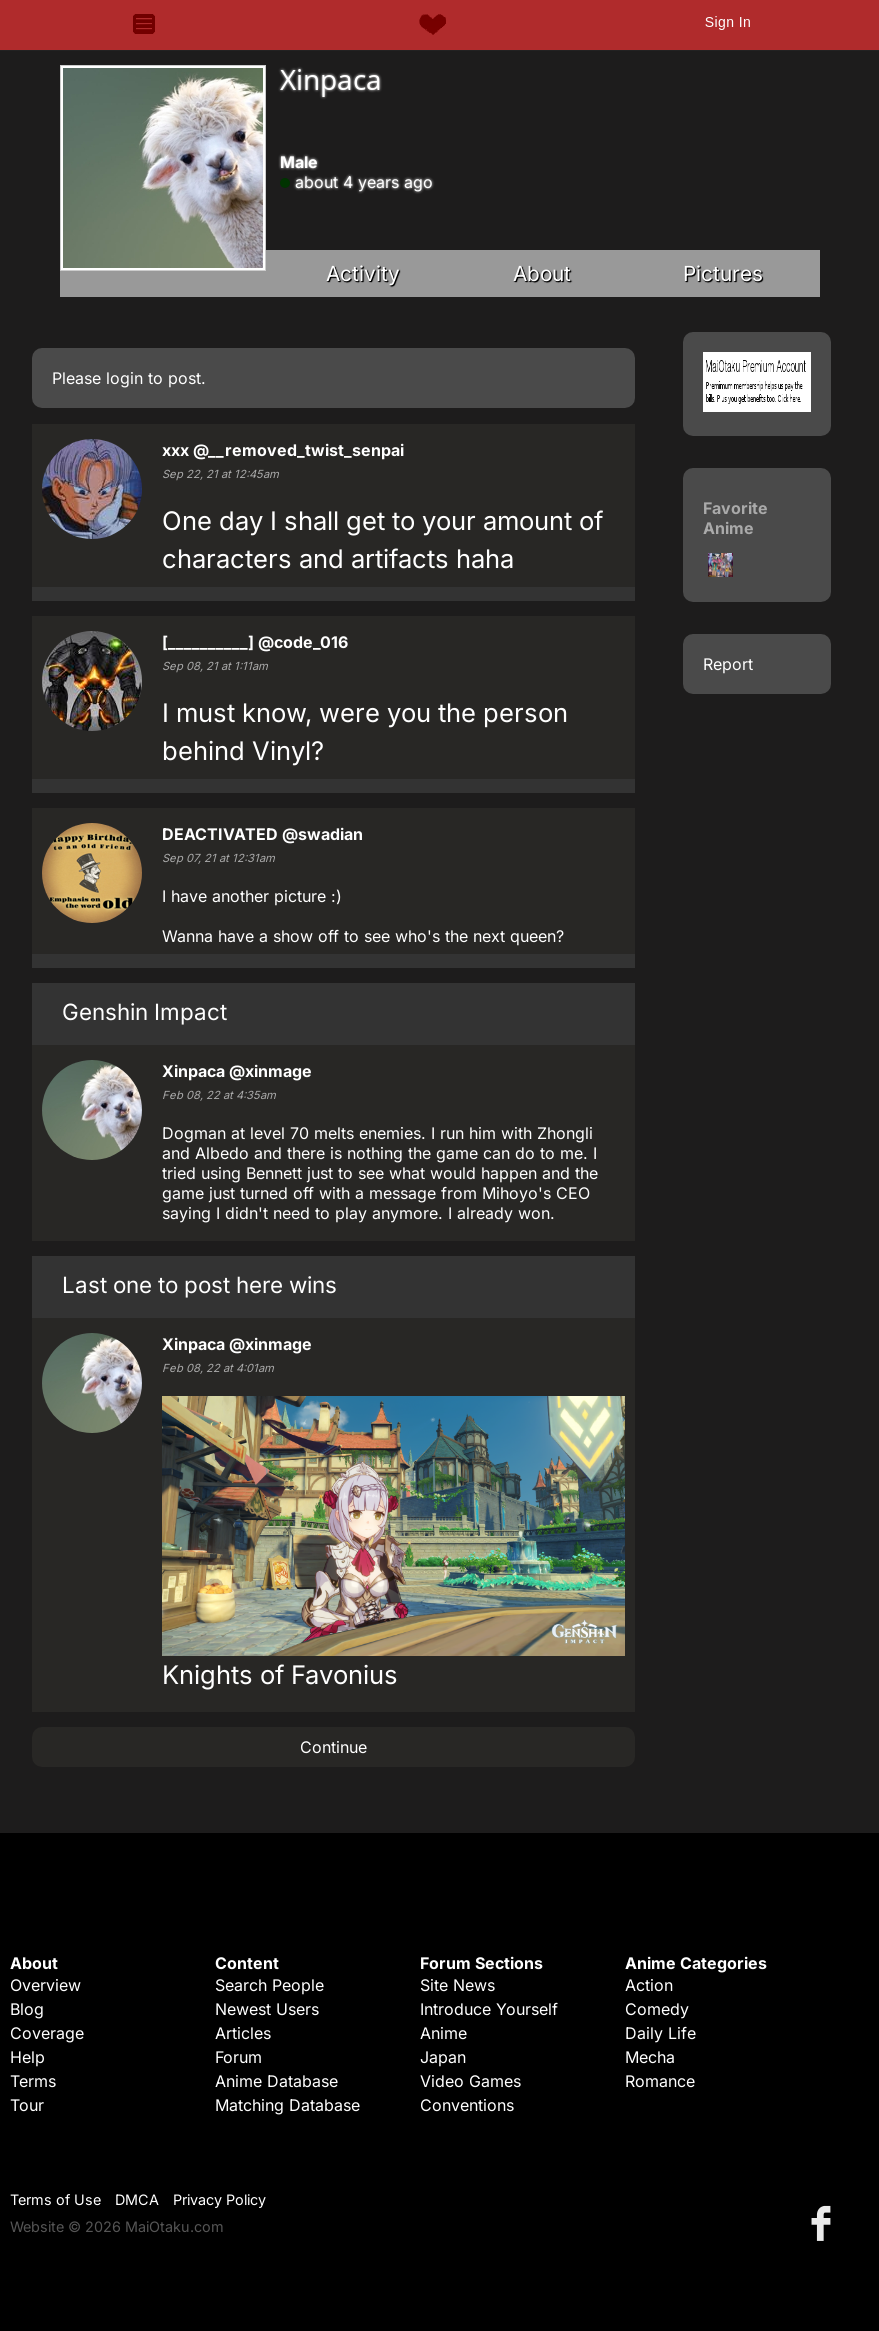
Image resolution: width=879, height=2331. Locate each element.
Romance (660, 2081)
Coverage (47, 2033)
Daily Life (660, 2033)
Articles (243, 2033)
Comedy (657, 2009)
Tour (27, 2105)
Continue (333, 1747)
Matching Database (287, 2105)
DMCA (137, 2199)
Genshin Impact (144, 1011)
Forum (238, 2057)
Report (728, 664)
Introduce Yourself (489, 2009)
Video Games (470, 2081)
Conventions (467, 2105)
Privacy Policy (219, 2199)
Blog (27, 2009)
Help (27, 2057)
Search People (269, 1985)
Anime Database (276, 2081)
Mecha (650, 2057)
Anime (443, 2033)
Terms (33, 2081)
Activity (363, 273)
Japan (443, 2057)
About (542, 273)
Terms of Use (55, 2199)
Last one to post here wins (199, 1284)
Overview (45, 1985)
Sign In (728, 22)
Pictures (723, 273)
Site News (457, 1985)
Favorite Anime (735, 518)
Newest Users (267, 2009)
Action (649, 1985)
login (124, 378)
